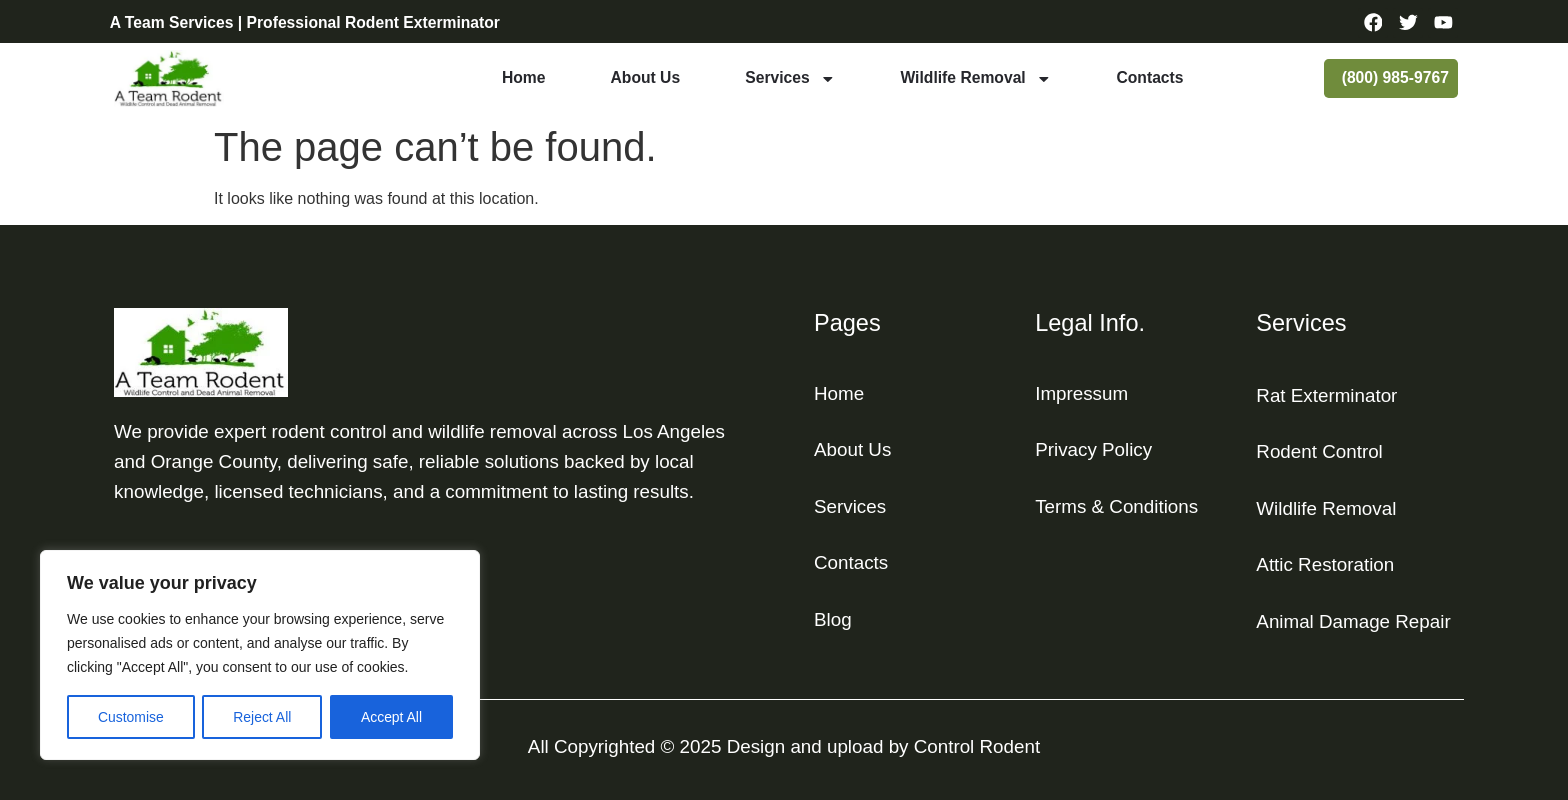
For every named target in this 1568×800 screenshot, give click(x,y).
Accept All (391, 717)
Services (790, 79)
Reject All (262, 717)
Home (524, 77)
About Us (646, 77)
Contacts (1149, 77)
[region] (260, 655)
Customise (131, 717)
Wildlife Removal (975, 79)
